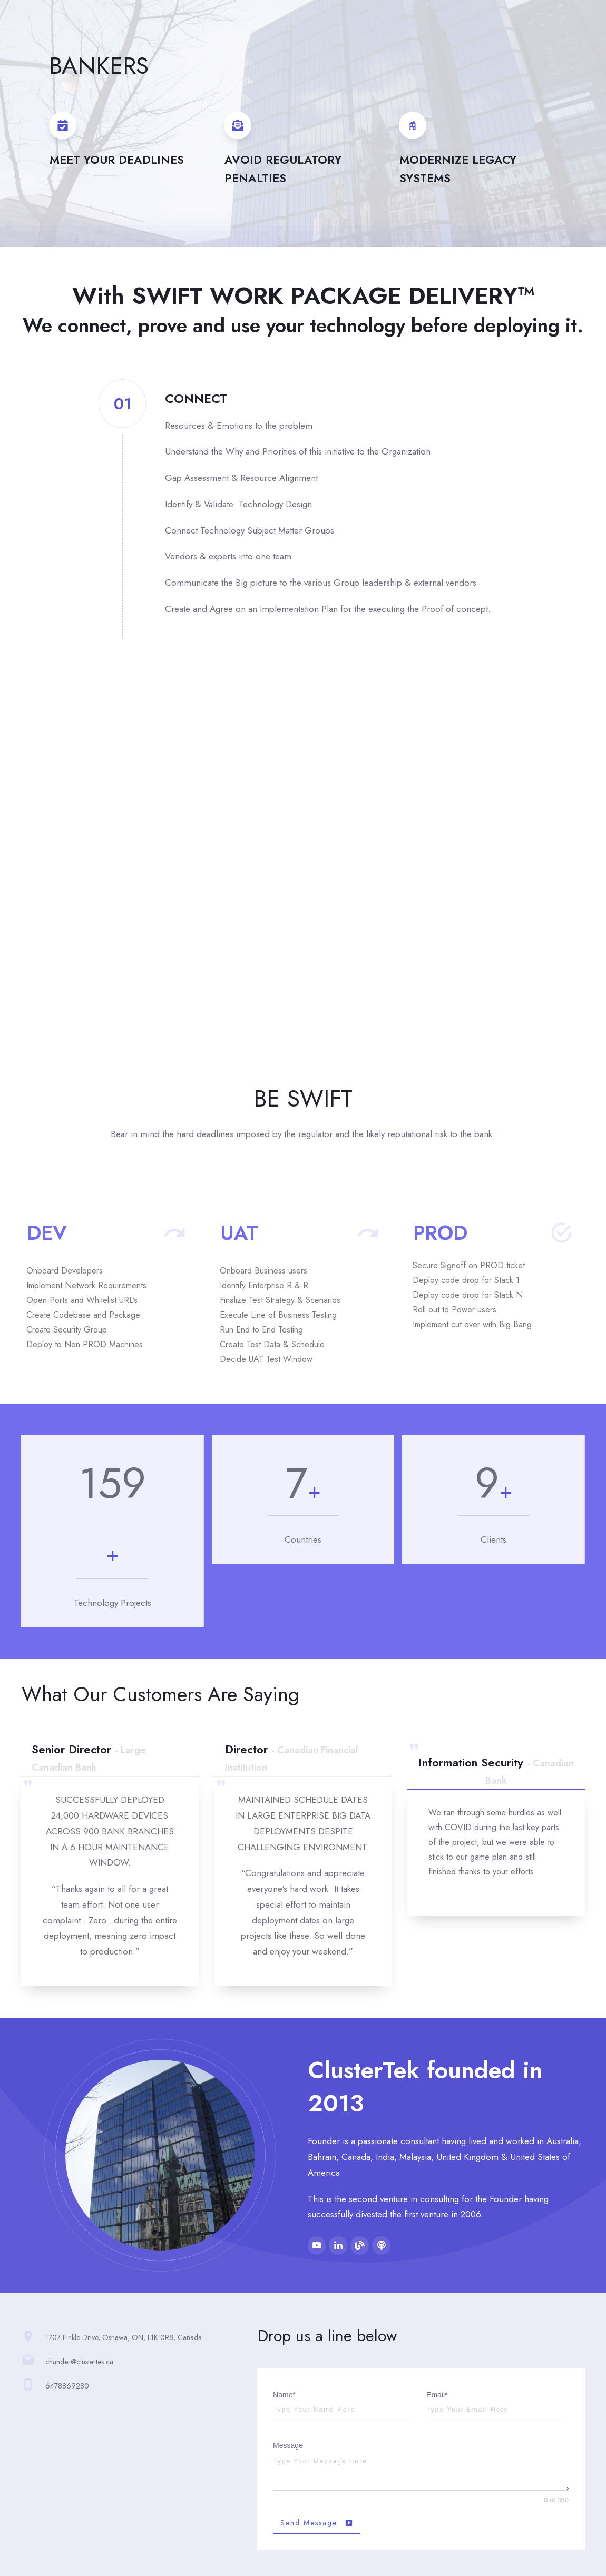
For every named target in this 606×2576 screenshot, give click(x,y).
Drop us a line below (327, 2329)
